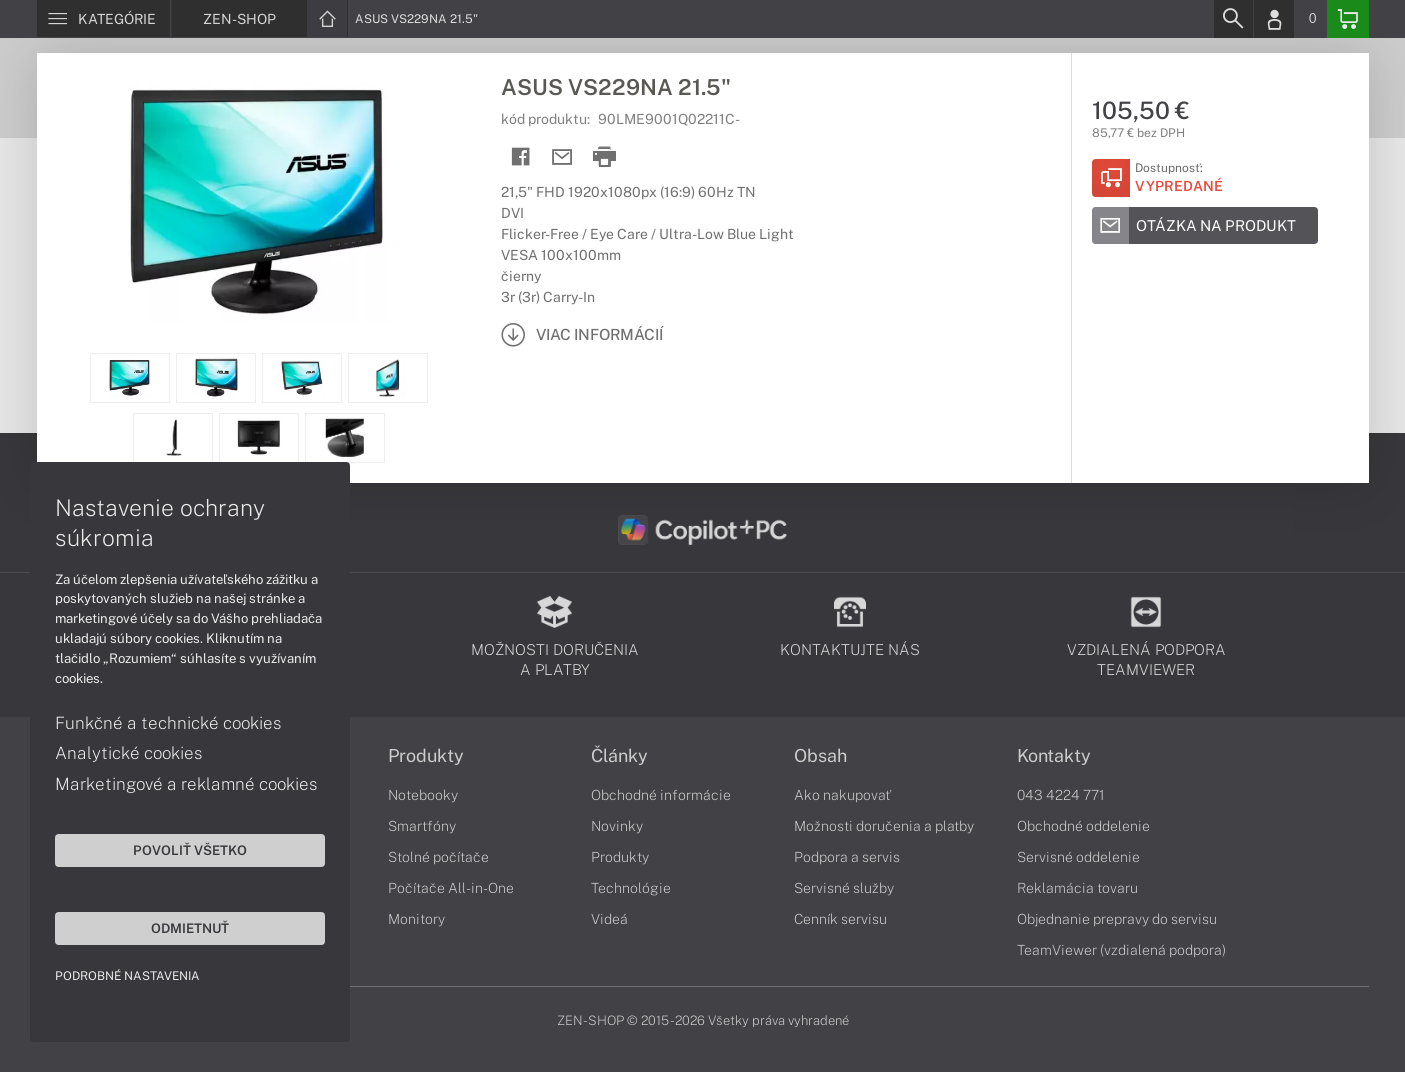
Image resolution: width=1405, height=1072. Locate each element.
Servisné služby (844, 888)
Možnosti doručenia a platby (884, 826)
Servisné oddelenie (1078, 857)
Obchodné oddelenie (1083, 826)
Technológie (631, 888)
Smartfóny (422, 826)
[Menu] (103, 19)
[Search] (1233, 19)
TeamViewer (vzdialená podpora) (1121, 950)
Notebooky (423, 795)
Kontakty (1054, 756)
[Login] (1274, 19)
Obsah (820, 756)
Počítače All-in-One (451, 888)
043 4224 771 (1061, 795)
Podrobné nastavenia (127, 976)
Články (619, 756)
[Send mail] (562, 157)
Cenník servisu (840, 919)
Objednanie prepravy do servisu (1117, 919)
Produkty (426, 756)
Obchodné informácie (661, 795)
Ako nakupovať (842, 795)
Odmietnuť (190, 928)
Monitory (416, 919)
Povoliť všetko (190, 850)
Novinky (617, 826)
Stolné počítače (438, 857)
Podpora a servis (847, 857)
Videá (609, 919)
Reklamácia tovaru (1077, 888)
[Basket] (1348, 19)
